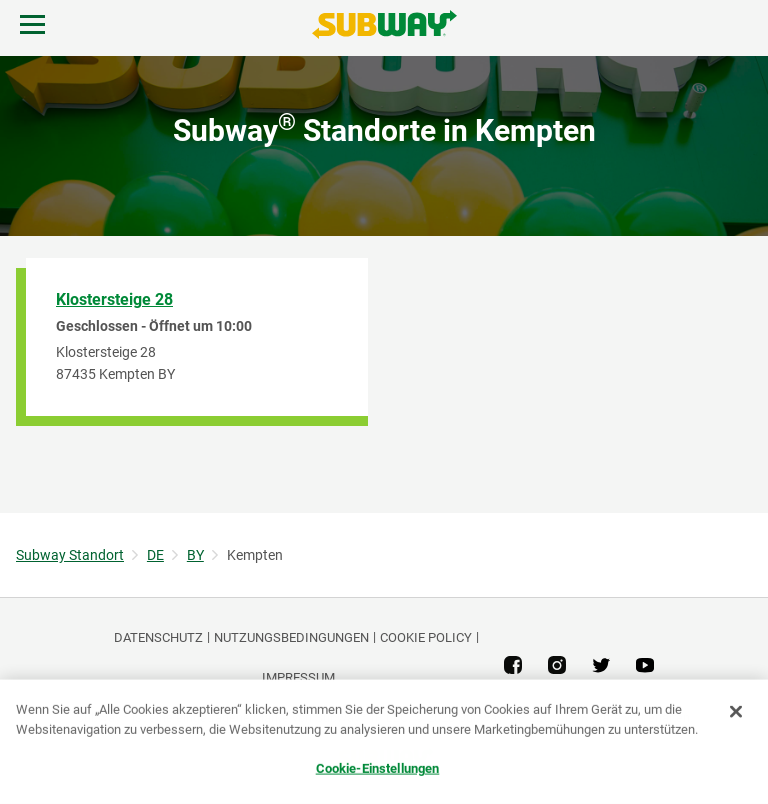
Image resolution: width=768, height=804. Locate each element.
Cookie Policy (426, 637)
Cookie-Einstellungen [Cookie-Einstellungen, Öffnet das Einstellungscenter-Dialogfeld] (378, 768)
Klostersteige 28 (114, 299)
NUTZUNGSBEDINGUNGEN (291, 637)
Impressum (298, 677)
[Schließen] (736, 712)
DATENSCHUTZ (158, 637)
